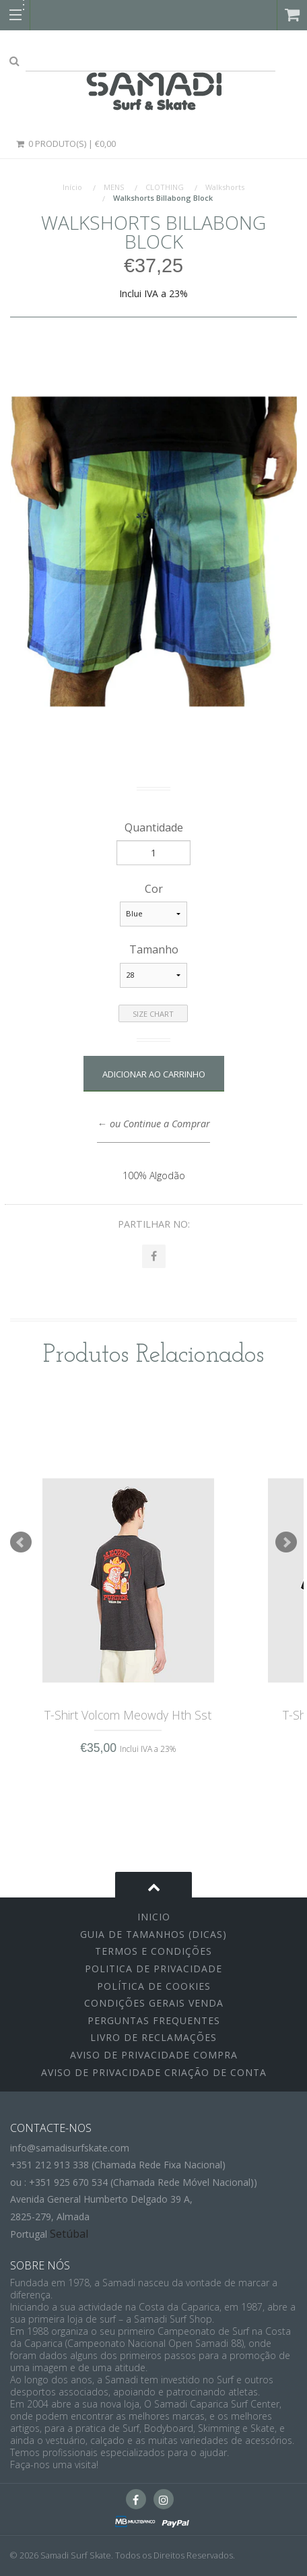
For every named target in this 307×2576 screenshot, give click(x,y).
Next (286, 1542)
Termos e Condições (153, 1951)
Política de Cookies (154, 1986)
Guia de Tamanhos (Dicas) (153, 1934)
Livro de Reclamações (153, 2037)
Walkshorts (224, 187)
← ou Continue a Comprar (153, 1123)
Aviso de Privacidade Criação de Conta (154, 2072)
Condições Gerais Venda (154, 2003)
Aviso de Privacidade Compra (154, 2054)
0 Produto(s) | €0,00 (65, 143)
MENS (114, 187)
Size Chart (153, 1014)
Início (72, 187)
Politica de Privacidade (153, 1968)
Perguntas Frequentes (154, 2020)
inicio (153, 1916)
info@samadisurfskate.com (69, 2147)
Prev (21, 1542)
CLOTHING (164, 187)
